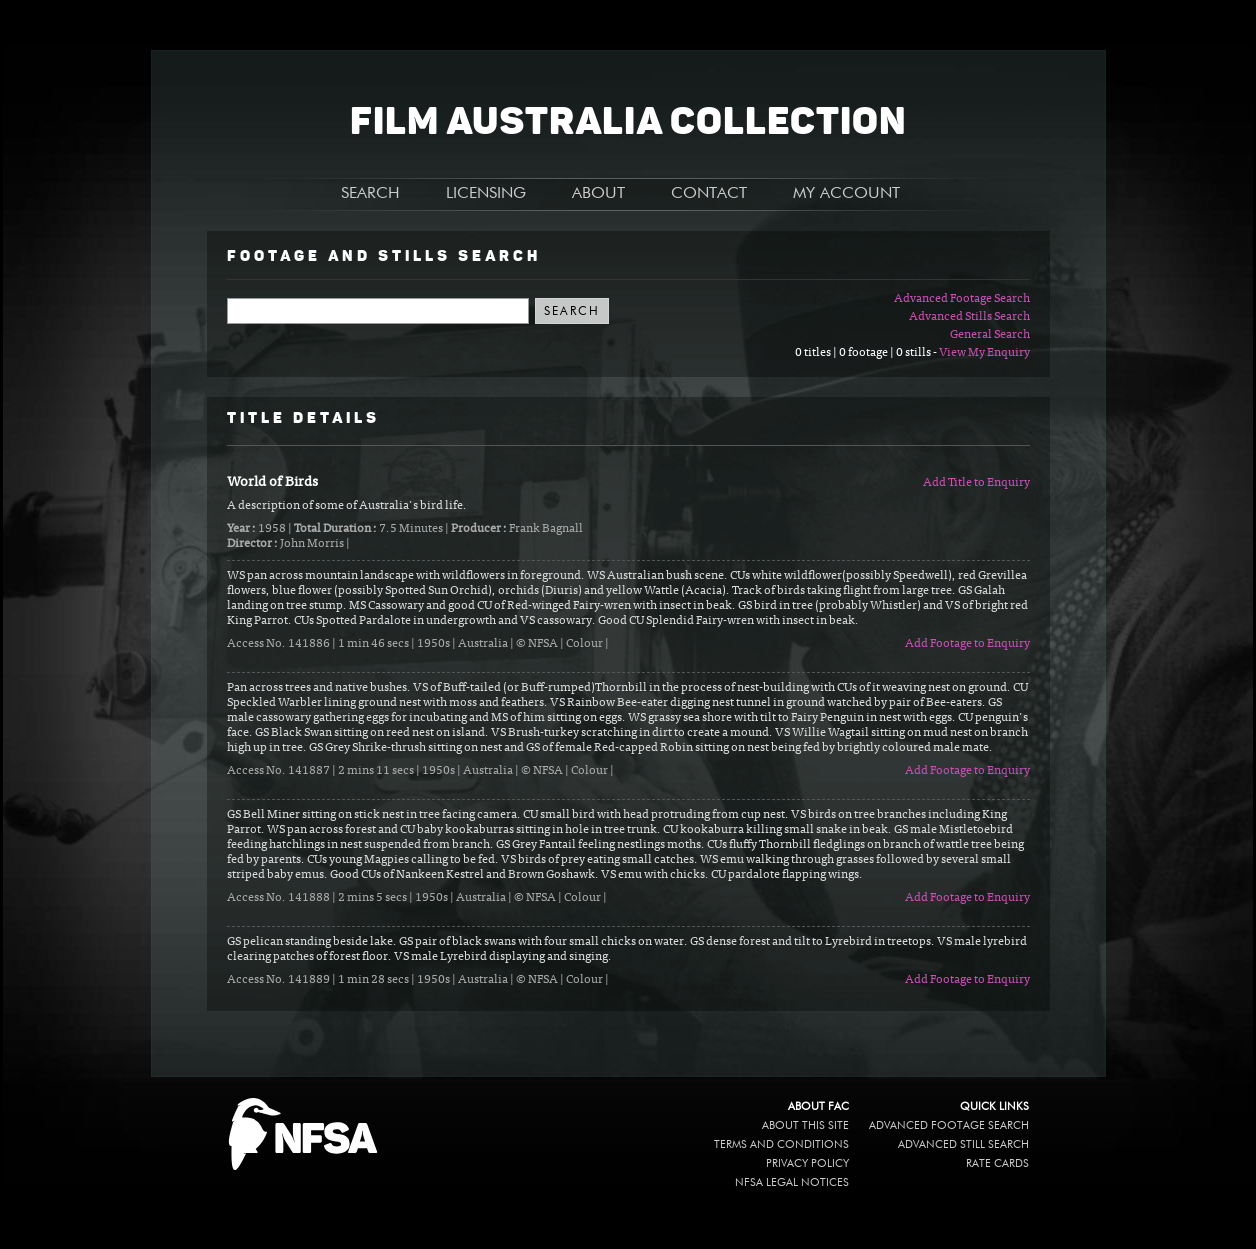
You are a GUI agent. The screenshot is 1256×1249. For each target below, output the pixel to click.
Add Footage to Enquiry (967, 644)
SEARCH (370, 194)
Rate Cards (997, 1163)
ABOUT (598, 194)
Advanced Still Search (963, 1144)
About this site (805, 1125)
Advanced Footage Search (962, 299)
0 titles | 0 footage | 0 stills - (867, 353)
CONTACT (709, 194)
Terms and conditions (781, 1144)
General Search (990, 335)
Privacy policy (807, 1163)
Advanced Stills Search (969, 317)
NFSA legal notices (792, 1182)
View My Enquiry (984, 353)
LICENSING (486, 194)
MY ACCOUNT (846, 194)
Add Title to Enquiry (976, 483)
